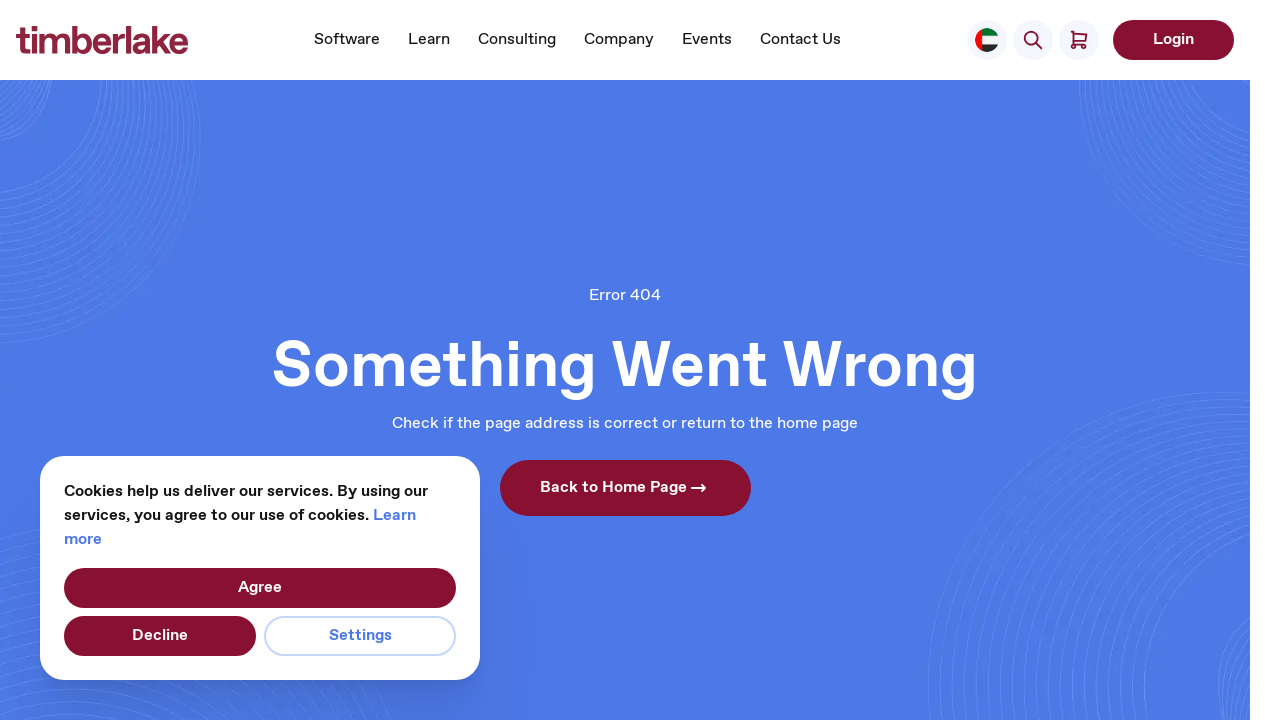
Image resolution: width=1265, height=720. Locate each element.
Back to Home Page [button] (625, 488)
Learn (429, 39)
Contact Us (800, 39)
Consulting (517, 39)
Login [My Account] (1173, 39)
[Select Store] (987, 40)
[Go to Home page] (102, 40)
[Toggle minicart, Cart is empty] (1079, 40)
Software (347, 39)
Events (707, 39)
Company (619, 39)
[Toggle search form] (1033, 40)
